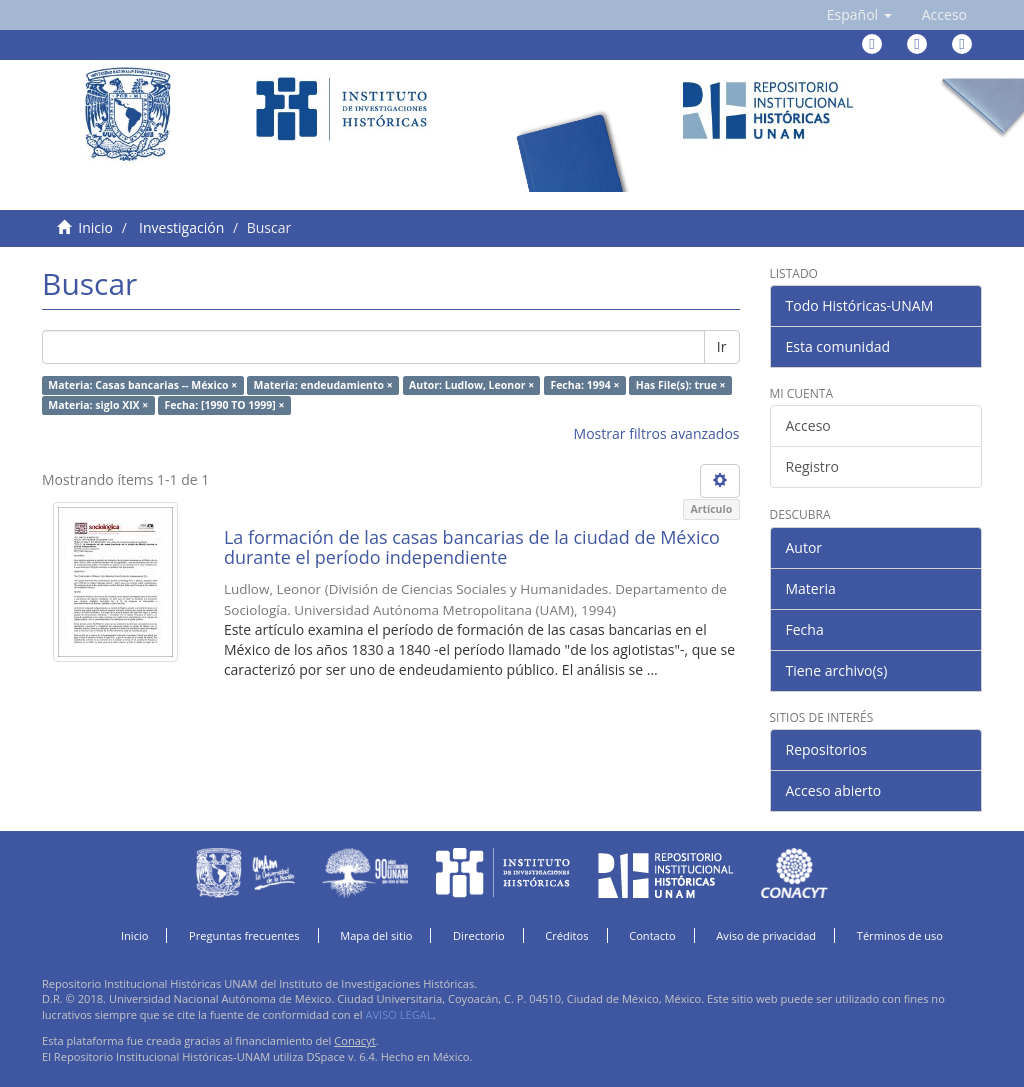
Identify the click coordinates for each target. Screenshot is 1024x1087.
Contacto (652, 935)
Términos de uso (900, 935)
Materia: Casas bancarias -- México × (142, 385)
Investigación (181, 227)
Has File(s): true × (681, 385)
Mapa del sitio (376, 935)
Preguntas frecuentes (244, 935)
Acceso (808, 425)
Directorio (479, 935)
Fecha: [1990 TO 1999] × (225, 405)
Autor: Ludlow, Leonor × (471, 385)
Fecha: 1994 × (584, 385)
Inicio (95, 227)
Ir (722, 346)
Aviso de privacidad (766, 935)
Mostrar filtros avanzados (657, 433)
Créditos (566, 935)
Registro (812, 466)
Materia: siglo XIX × (98, 405)
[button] (859, 15)
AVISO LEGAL (398, 1014)
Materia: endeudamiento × (323, 385)
